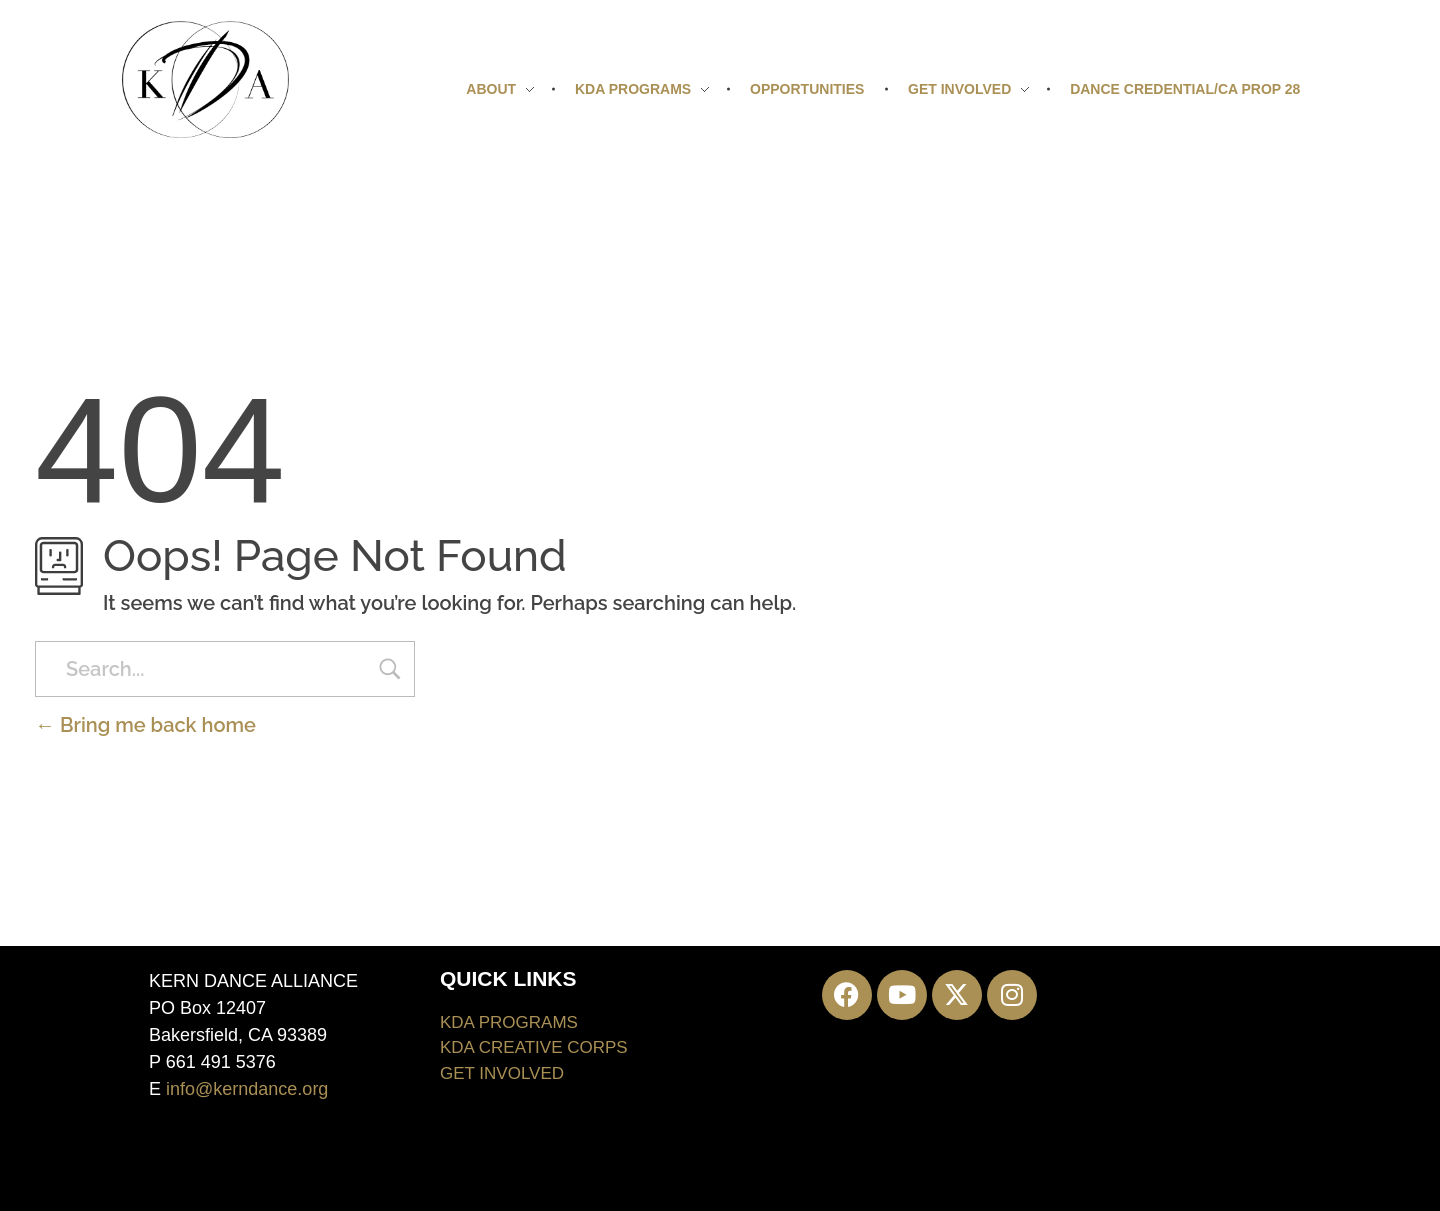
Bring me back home (145, 725)
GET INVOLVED (502, 1073)
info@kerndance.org (247, 1089)
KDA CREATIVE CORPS (534, 1047)
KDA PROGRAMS (509, 1022)
